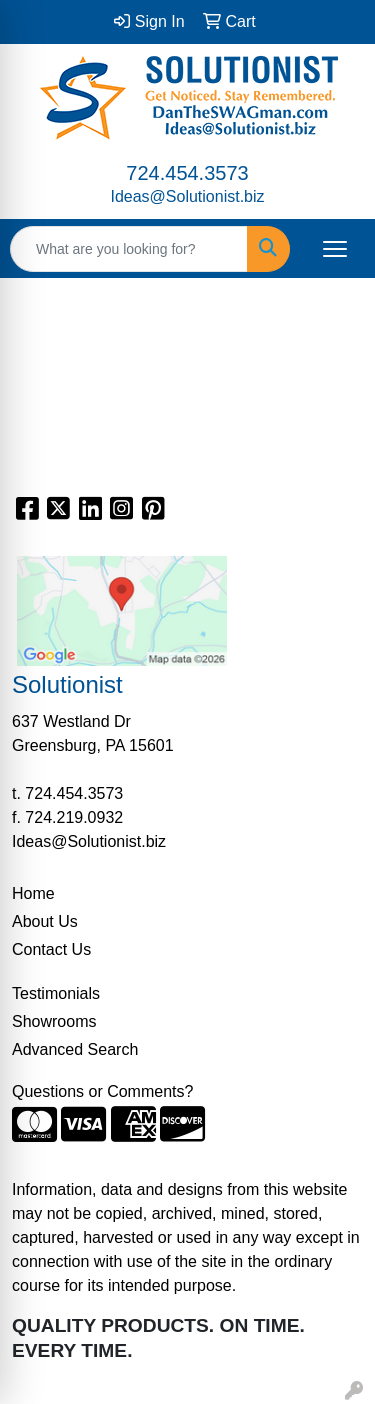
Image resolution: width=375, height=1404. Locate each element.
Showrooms (54, 1021)
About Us (45, 921)
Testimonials (56, 993)
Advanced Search (75, 1049)
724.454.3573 (187, 173)
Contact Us (51, 949)
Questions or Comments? (102, 1091)
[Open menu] (335, 249)
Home (33, 893)
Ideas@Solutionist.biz (187, 196)
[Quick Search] (129, 249)
